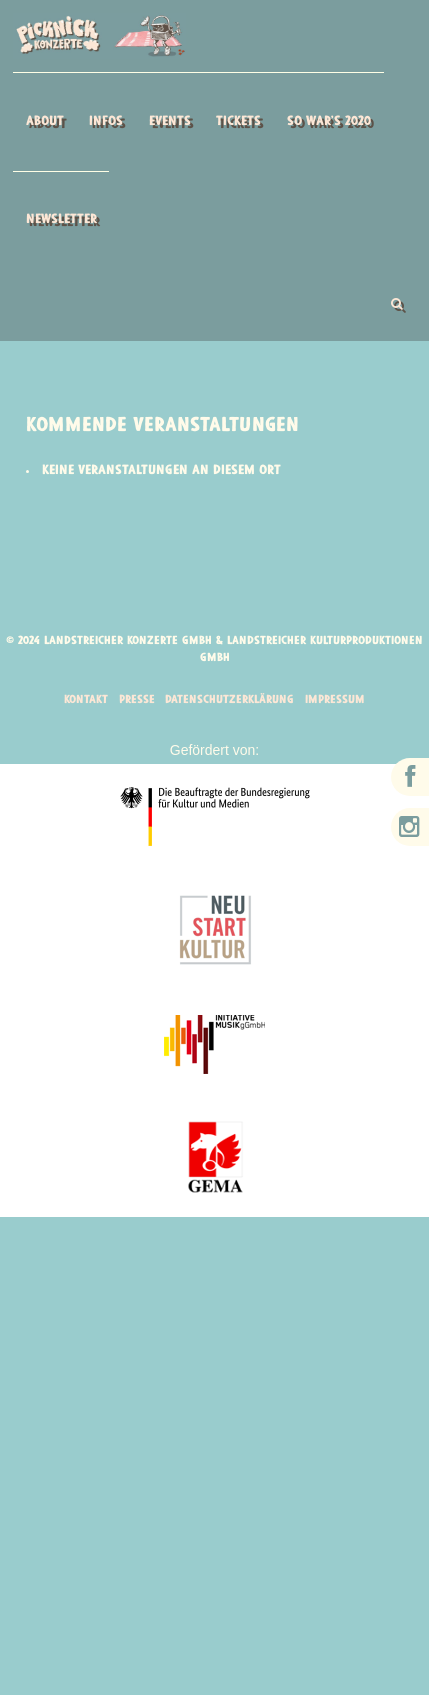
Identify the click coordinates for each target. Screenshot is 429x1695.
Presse (134, 701)
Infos (106, 121)
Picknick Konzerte (99, 36)
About (45, 121)
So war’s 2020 (329, 121)
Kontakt (82, 701)
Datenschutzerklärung (230, 701)
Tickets (238, 121)
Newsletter (61, 219)
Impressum (339, 701)
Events (170, 121)
